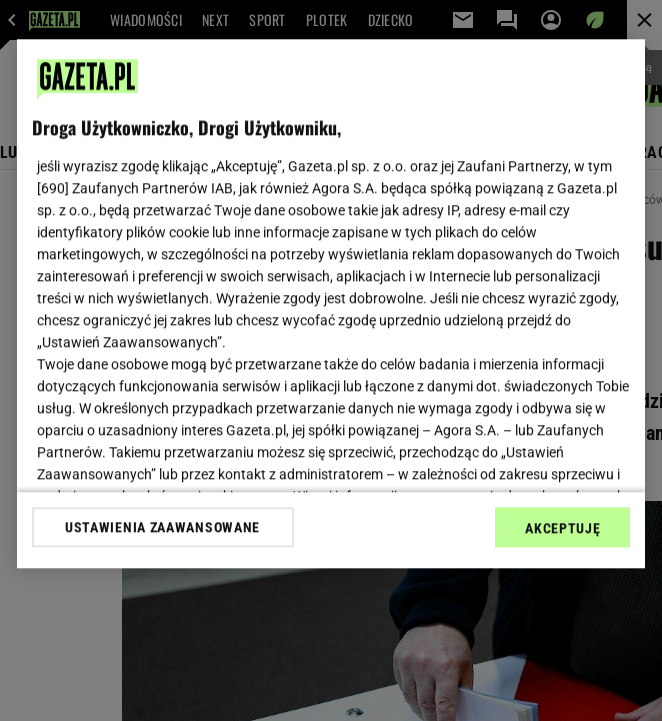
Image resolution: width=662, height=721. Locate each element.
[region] (331, 303)
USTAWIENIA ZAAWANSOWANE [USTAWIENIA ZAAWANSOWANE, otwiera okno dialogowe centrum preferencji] (162, 527)
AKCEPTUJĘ (562, 528)
